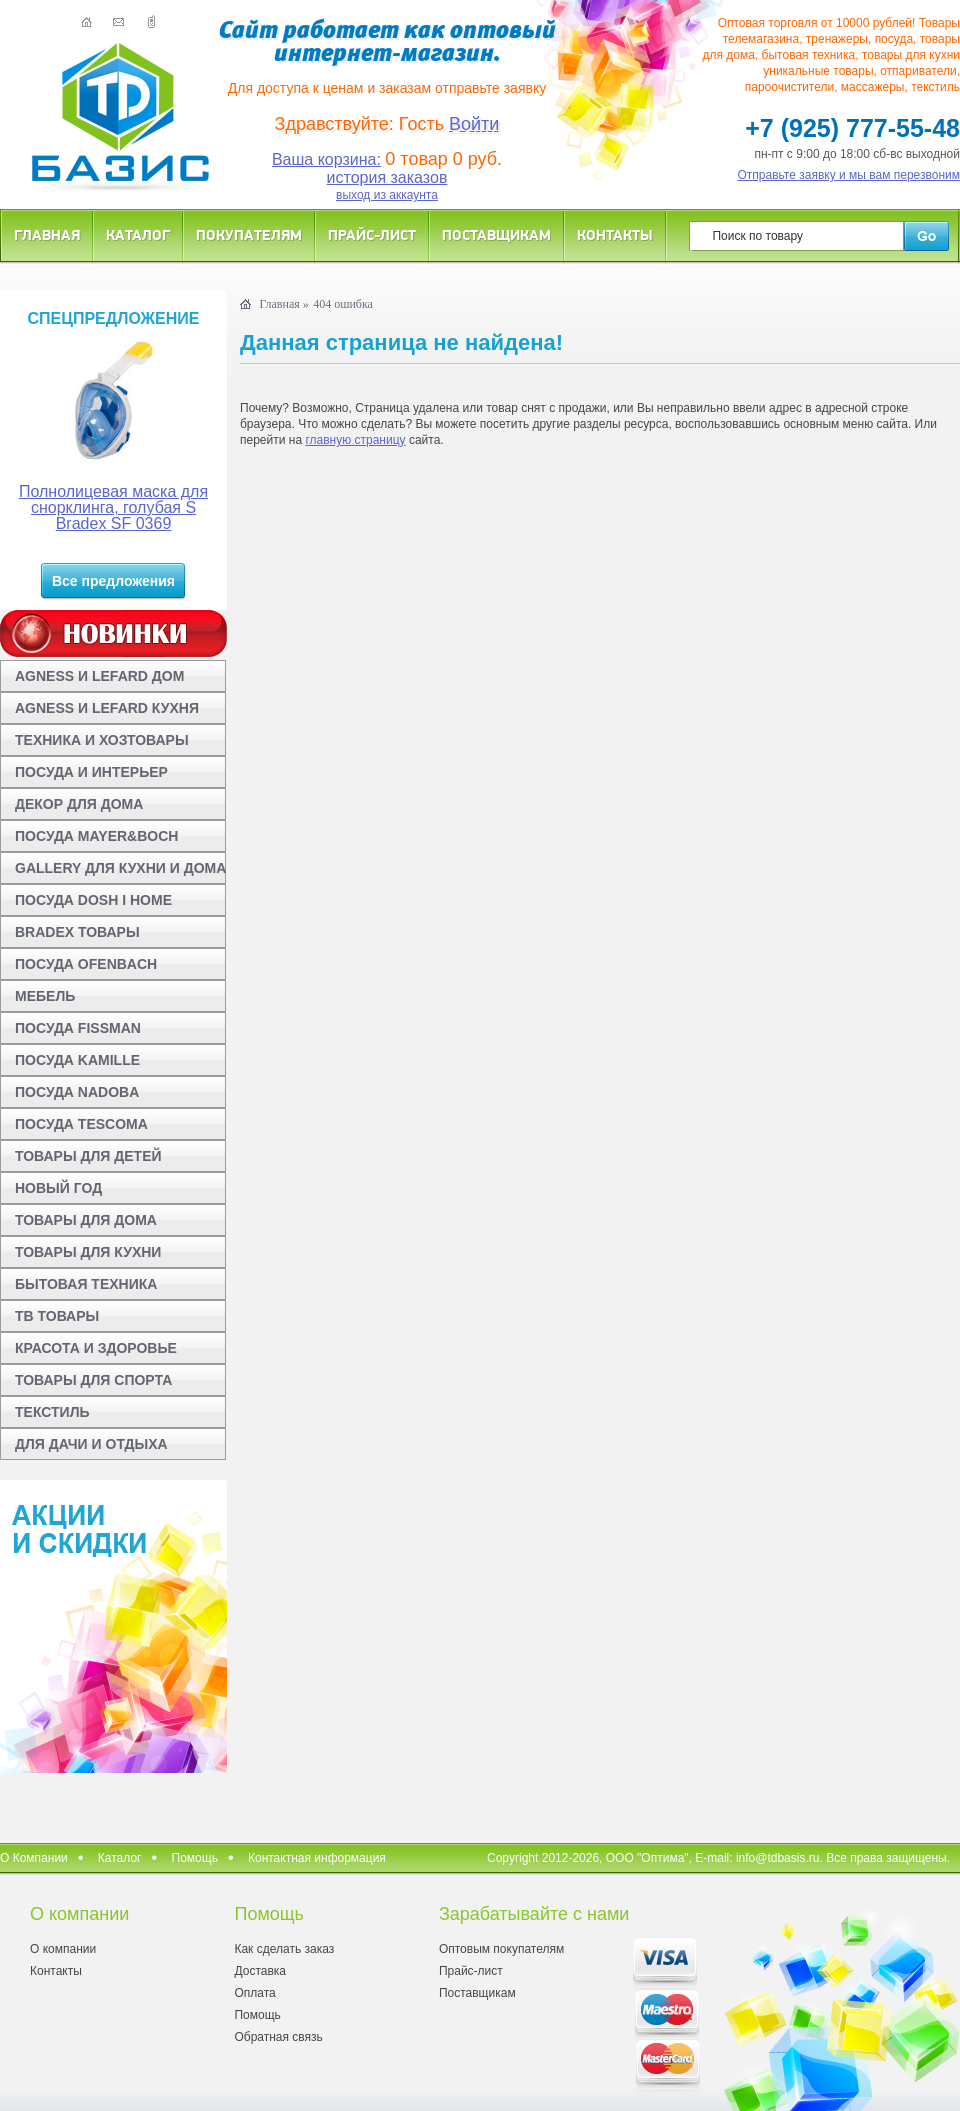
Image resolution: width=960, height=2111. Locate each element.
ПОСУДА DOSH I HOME (93, 900)
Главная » (283, 304)
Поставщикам (496, 234)
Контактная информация (317, 1858)
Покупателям (249, 234)
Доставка (260, 1971)
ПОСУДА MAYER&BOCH (96, 836)
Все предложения (113, 581)
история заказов (387, 177)
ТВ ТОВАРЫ (57, 1316)
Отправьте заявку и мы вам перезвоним (849, 175)
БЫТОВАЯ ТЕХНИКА (86, 1284)
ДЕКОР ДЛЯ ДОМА (79, 804)
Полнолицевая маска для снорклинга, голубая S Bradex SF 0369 (113, 507)
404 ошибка (343, 304)
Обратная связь (278, 2037)
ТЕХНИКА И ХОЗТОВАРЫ (102, 740)
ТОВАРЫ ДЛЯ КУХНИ (88, 1252)
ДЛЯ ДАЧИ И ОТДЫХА (91, 1444)
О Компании (34, 1858)
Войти (474, 124)
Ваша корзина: (326, 159)
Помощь (195, 1858)
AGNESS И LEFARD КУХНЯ (107, 708)
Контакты (615, 234)
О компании (63, 1949)
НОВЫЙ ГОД (58, 1188)
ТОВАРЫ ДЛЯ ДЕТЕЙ (88, 1156)
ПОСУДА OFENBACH (86, 964)
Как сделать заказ (284, 1949)
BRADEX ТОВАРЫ (77, 932)
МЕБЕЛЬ (45, 996)
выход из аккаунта (387, 195)
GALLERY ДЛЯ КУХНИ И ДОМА (120, 868)
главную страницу (355, 440)
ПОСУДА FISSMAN (78, 1028)
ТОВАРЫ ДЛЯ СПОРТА (93, 1380)
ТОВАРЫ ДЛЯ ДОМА (86, 1220)
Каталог (138, 234)
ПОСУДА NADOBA (77, 1092)
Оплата (254, 1993)
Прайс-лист (372, 234)
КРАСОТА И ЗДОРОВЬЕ (96, 1348)
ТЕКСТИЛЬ (52, 1412)
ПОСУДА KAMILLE (77, 1060)
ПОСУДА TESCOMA (81, 1124)
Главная (47, 234)
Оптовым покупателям (501, 1949)
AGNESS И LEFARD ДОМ (99, 676)
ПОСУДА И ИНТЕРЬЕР (91, 772)
